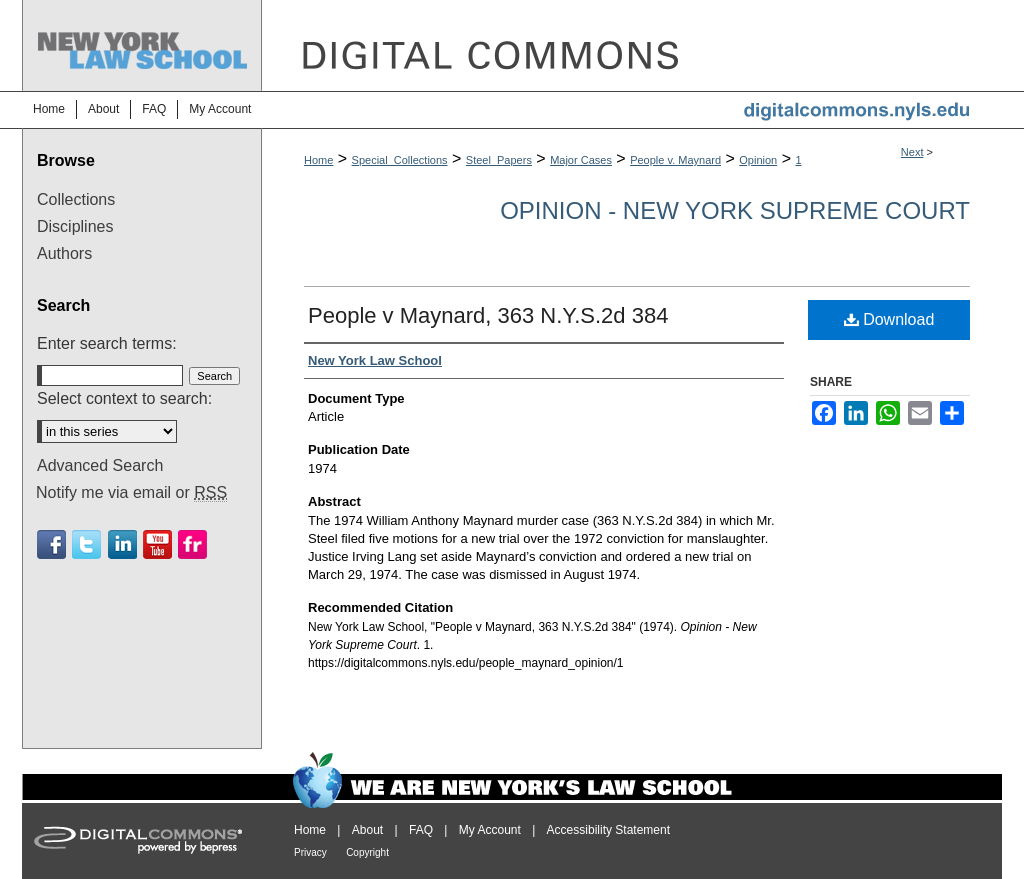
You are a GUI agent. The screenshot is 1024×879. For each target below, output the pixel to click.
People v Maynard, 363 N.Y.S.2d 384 (488, 315)
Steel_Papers (499, 160)
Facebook (51, 544)
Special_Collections (400, 160)
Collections (76, 199)
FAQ (421, 830)
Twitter (86, 544)
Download (889, 319)
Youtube (157, 544)
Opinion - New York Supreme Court (735, 210)
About (367, 830)
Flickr (192, 544)
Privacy (310, 852)
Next (912, 152)
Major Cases (581, 160)
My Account (490, 830)
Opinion (758, 160)
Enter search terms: (107, 343)
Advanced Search (100, 465)
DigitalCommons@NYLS (632, 45)
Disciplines (75, 226)
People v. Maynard (675, 160)
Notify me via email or (131, 493)
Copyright (367, 852)
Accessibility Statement (608, 830)
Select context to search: (124, 398)
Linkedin (122, 544)
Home (318, 160)
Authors (64, 253)
